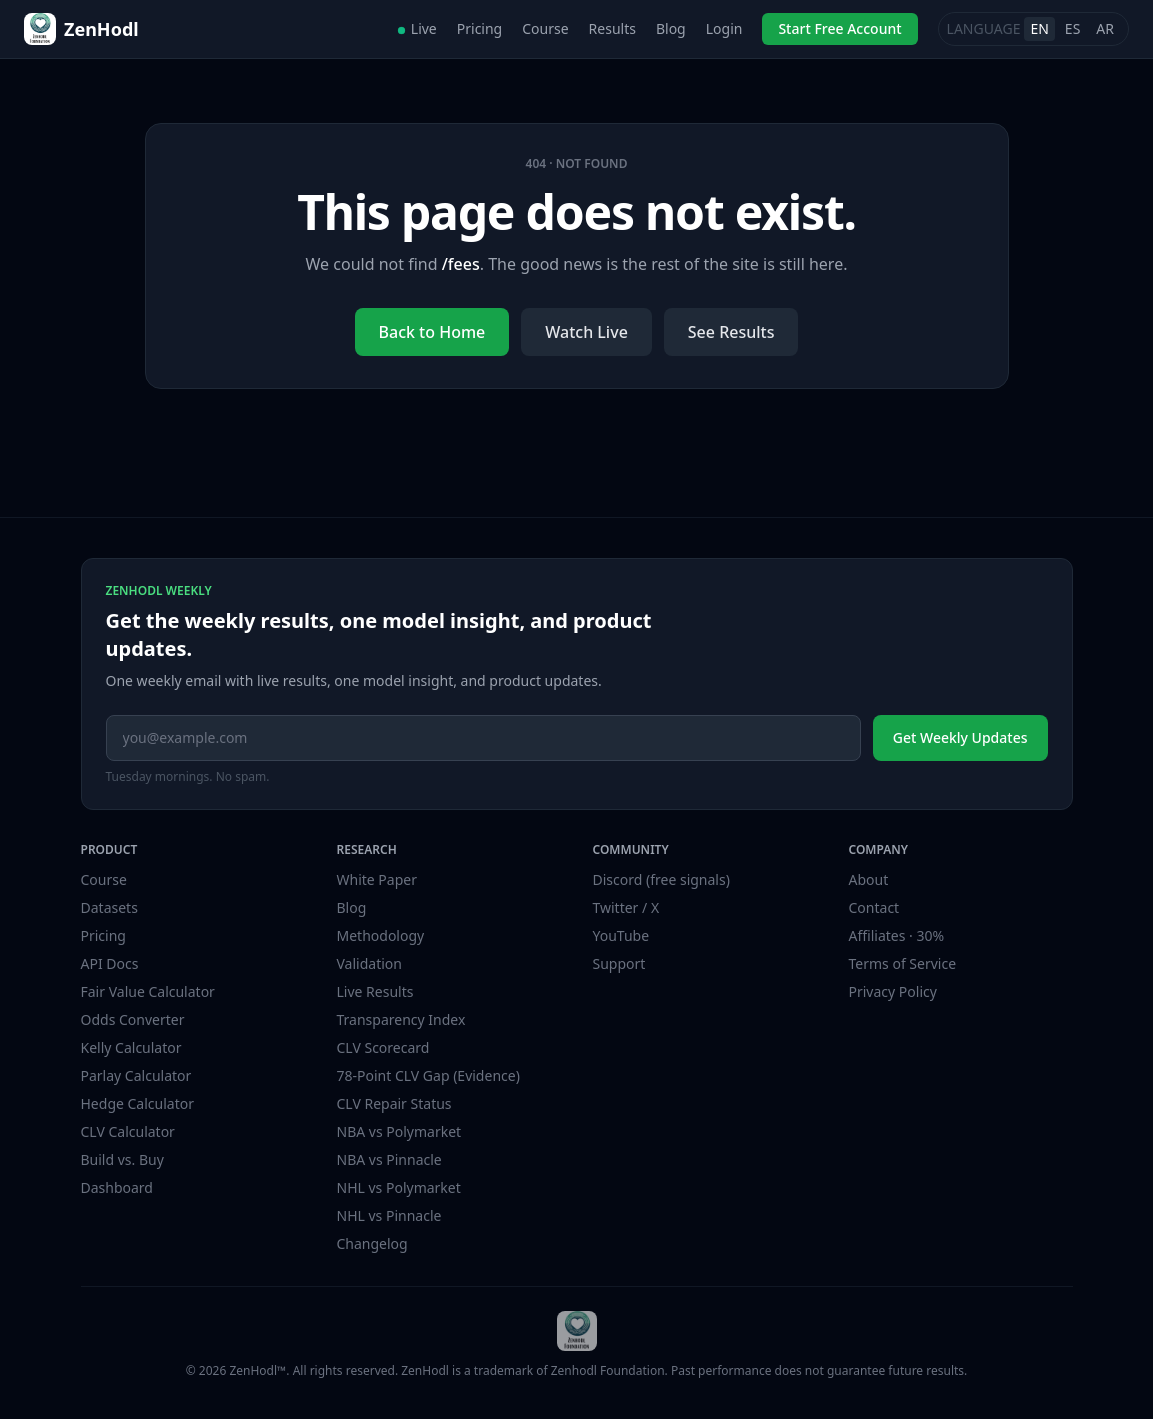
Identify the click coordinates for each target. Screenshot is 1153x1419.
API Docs (110, 963)
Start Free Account (839, 28)
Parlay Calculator (136, 1075)
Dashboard (117, 1187)
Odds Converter (133, 1019)
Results (612, 28)
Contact (874, 907)
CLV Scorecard (383, 1047)
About (869, 879)
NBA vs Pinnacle (389, 1159)
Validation (369, 963)
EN (1039, 28)
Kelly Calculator (131, 1047)
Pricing (479, 28)
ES (1072, 28)
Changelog (372, 1243)
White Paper (377, 879)
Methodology (381, 935)
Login (724, 28)
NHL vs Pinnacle (389, 1215)
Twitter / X (626, 907)
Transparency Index (401, 1019)
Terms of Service (903, 963)
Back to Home (432, 332)
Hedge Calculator (137, 1103)
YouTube (621, 935)
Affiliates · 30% (897, 935)
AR (1105, 28)
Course (545, 28)
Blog (671, 28)
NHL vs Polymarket (399, 1187)
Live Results (375, 991)
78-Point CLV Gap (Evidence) (428, 1075)
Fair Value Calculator (148, 991)
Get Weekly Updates (960, 737)
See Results (731, 332)
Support (619, 963)
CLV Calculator (128, 1131)
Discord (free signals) (661, 879)
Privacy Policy (893, 991)
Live (417, 28)
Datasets (109, 907)
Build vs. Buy (122, 1159)
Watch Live (586, 332)
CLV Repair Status (394, 1103)
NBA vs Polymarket (399, 1131)
